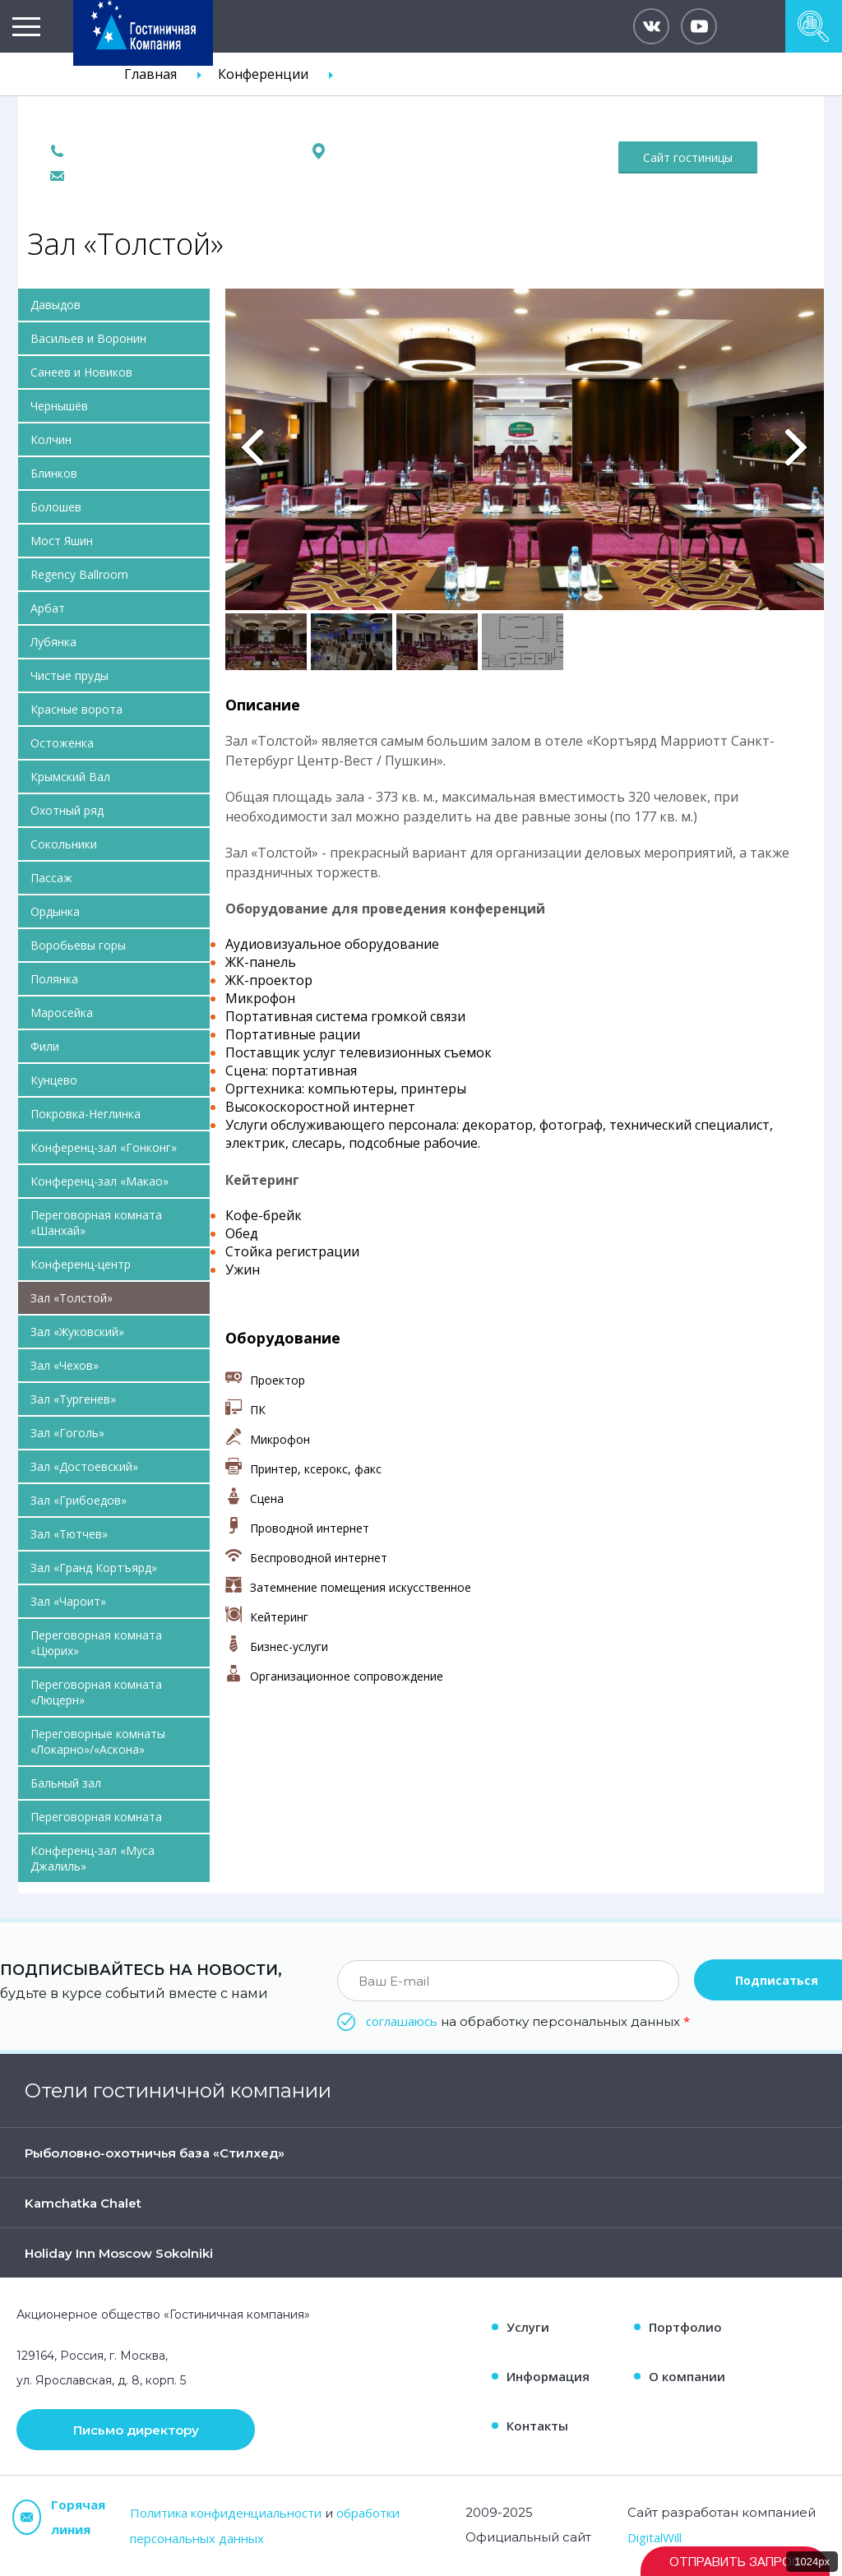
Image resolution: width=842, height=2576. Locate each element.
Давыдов (55, 304)
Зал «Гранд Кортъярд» (93, 1567)
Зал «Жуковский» (77, 1331)
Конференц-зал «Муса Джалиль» (92, 1858)
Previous (253, 447)
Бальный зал (65, 1783)
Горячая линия (58, 2516)
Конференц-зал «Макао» (99, 1181)
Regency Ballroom (79, 574)
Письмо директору (136, 2430)
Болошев (55, 507)
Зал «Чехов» (64, 1365)
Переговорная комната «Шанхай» (96, 1222)
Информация (548, 2376)
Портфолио (685, 2327)
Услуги (528, 2327)
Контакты (537, 2425)
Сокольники (63, 844)
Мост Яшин (61, 540)
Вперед (796, 447)
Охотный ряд (67, 810)
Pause (236, 307)
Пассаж (51, 878)
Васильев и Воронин (88, 338)
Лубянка (53, 642)
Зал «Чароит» (68, 1601)
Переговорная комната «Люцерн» (96, 1692)
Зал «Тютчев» (69, 1534)
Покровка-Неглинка (85, 1114)
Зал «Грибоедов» (78, 1500)
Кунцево (53, 1080)
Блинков (53, 473)
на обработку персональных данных (528, 2021)
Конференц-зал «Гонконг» (103, 1147)
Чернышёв (59, 406)
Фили (44, 1046)
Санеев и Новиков (81, 372)
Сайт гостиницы (688, 157)
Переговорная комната (96, 1816)
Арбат (47, 608)
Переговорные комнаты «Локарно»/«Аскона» (97, 1741)
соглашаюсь (401, 2021)
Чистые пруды (69, 675)
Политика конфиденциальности (226, 2512)
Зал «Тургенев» (73, 1399)
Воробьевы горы (78, 945)
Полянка (54, 979)
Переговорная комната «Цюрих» (96, 1642)
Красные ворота (76, 709)
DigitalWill (654, 2537)
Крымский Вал (70, 776)
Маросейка (61, 1012)
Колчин (51, 439)
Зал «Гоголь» (67, 1433)
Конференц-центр (80, 1264)
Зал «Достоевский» (84, 1466)
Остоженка (62, 743)
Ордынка (55, 911)
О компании (687, 2376)
